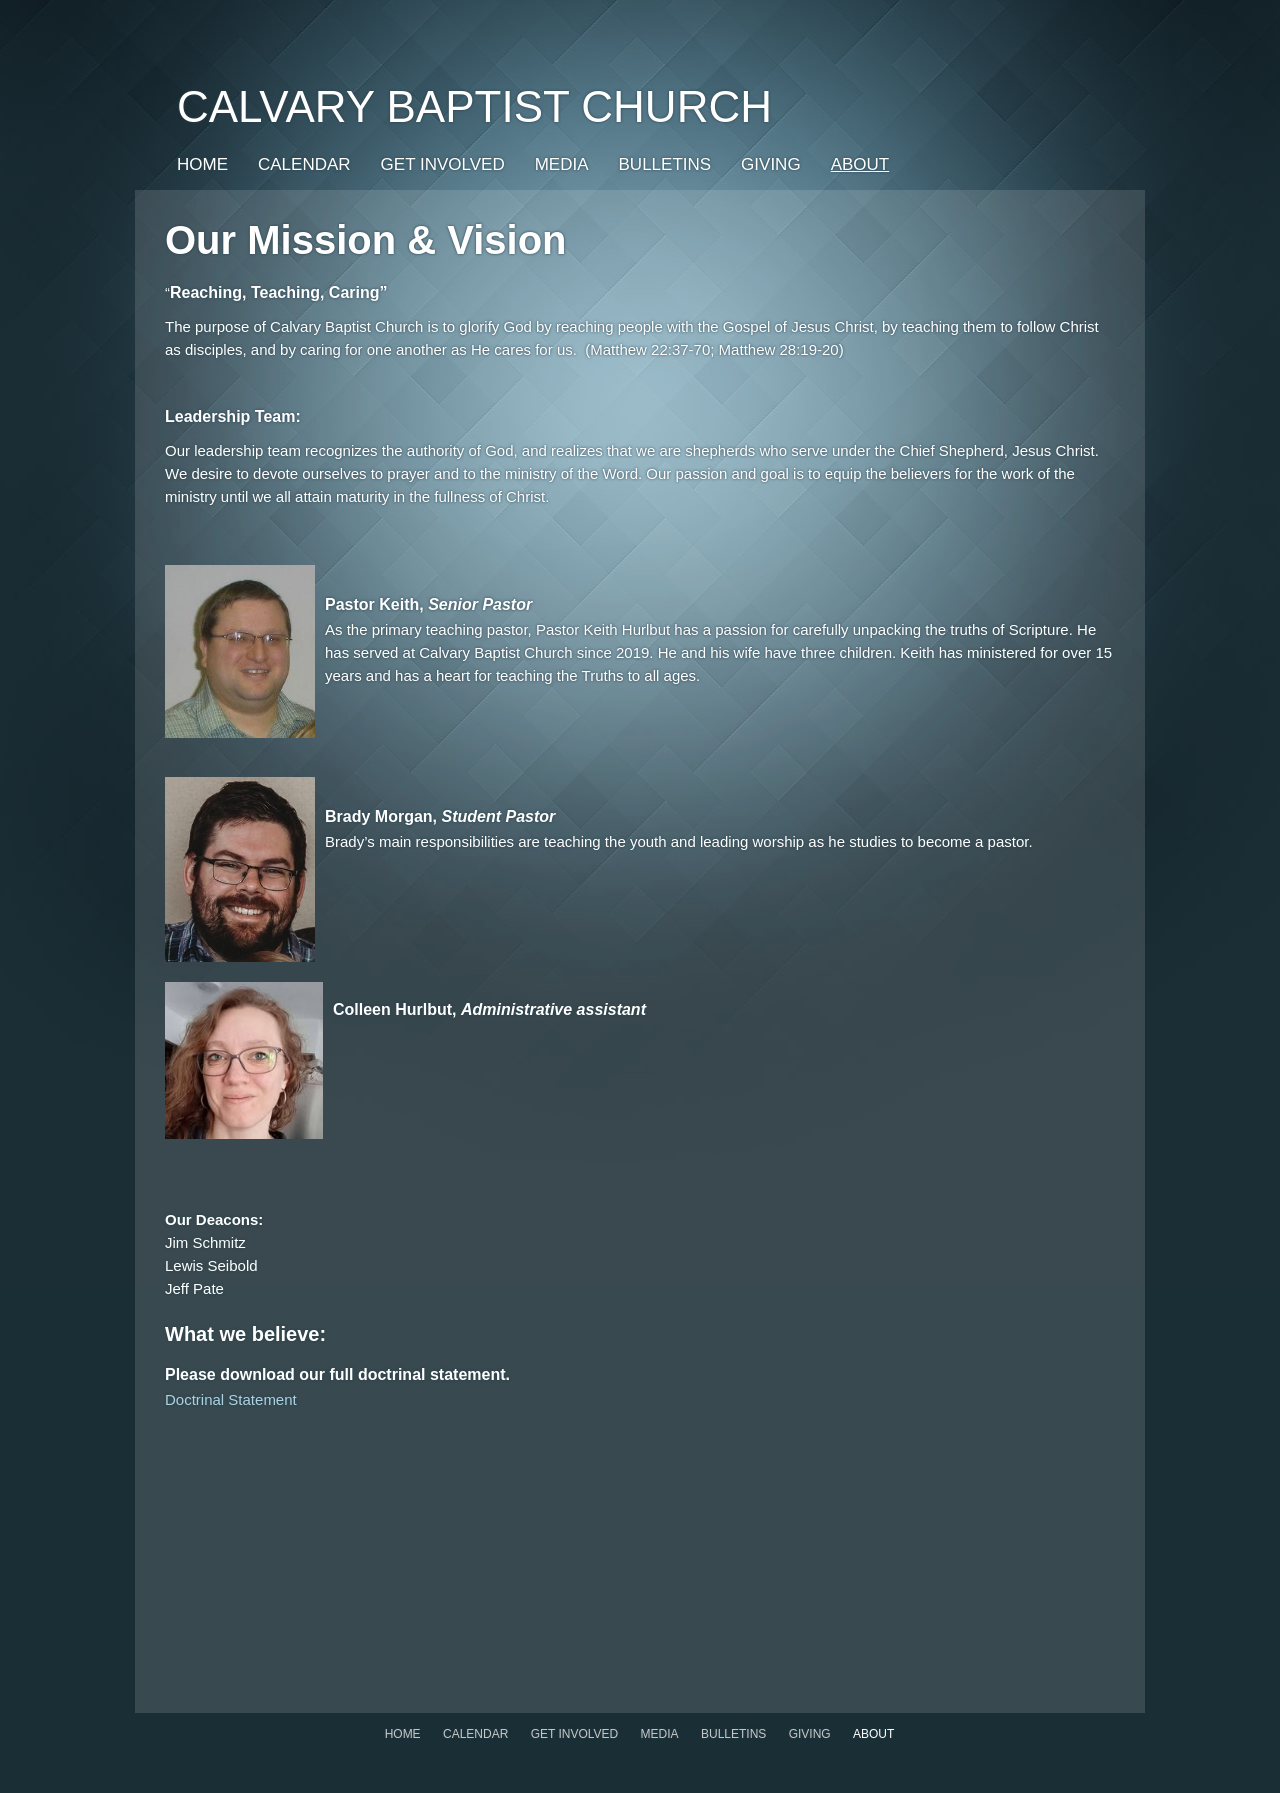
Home (202, 164)
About (860, 164)
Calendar (304, 164)
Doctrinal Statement (231, 1399)
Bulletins (665, 164)
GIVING (771, 164)
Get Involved (443, 164)
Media (562, 164)
